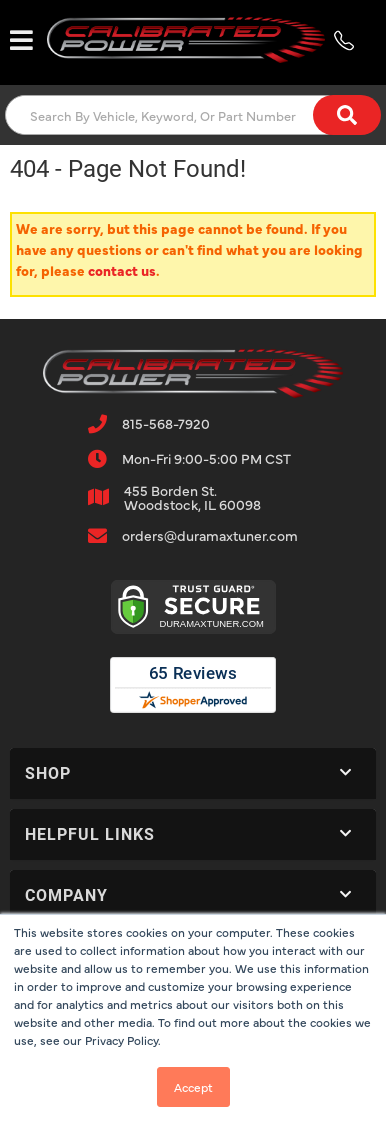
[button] (193, 115)
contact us (122, 270)
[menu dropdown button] (21, 40)
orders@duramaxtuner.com (210, 535)
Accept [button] (193, 1087)
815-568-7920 (166, 423)
